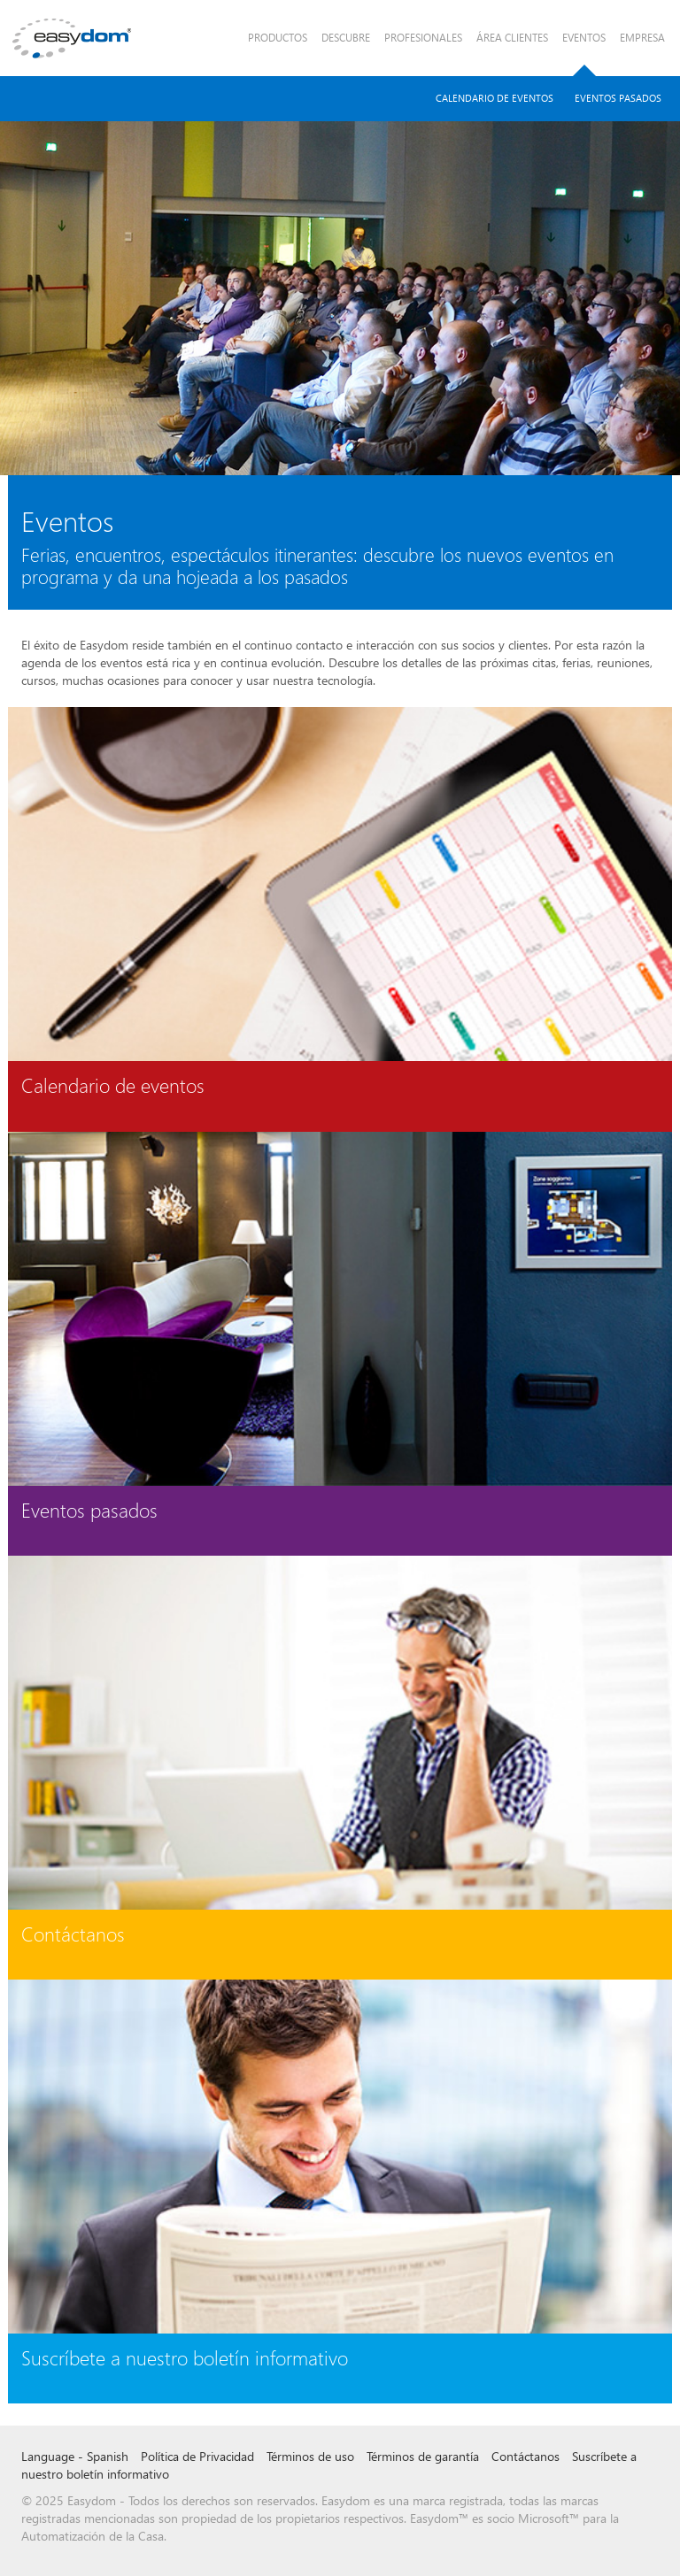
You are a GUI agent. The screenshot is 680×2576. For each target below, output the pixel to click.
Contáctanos (73, 1933)
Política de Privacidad (197, 2456)
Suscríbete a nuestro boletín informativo (184, 2357)
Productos (277, 37)
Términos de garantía (423, 2456)
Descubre (345, 37)
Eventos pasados (618, 98)
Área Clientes (512, 37)
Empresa (642, 37)
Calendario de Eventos (494, 98)
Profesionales (423, 37)
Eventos (584, 37)
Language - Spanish (74, 2456)
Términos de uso (310, 2456)
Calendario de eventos (113, 1085)
